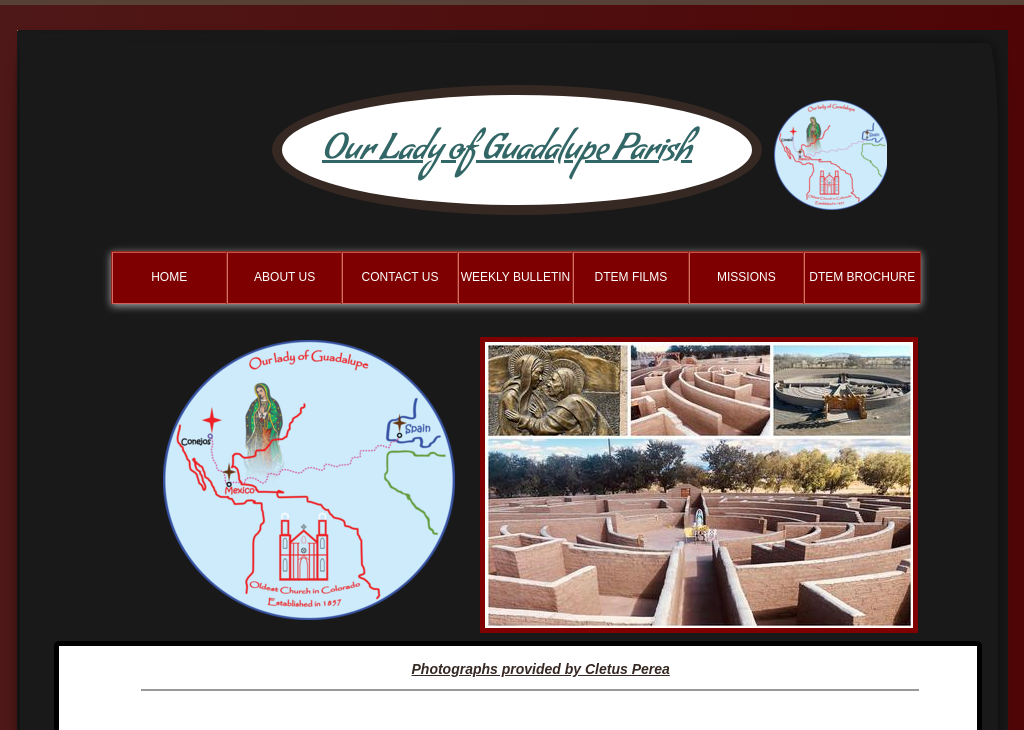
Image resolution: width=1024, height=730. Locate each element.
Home (169, 277)
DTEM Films (631, 277)
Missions (746, 277)
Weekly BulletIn (516, 277)
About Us (284, 277)
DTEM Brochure (862, 277)
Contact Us (400, 277)
